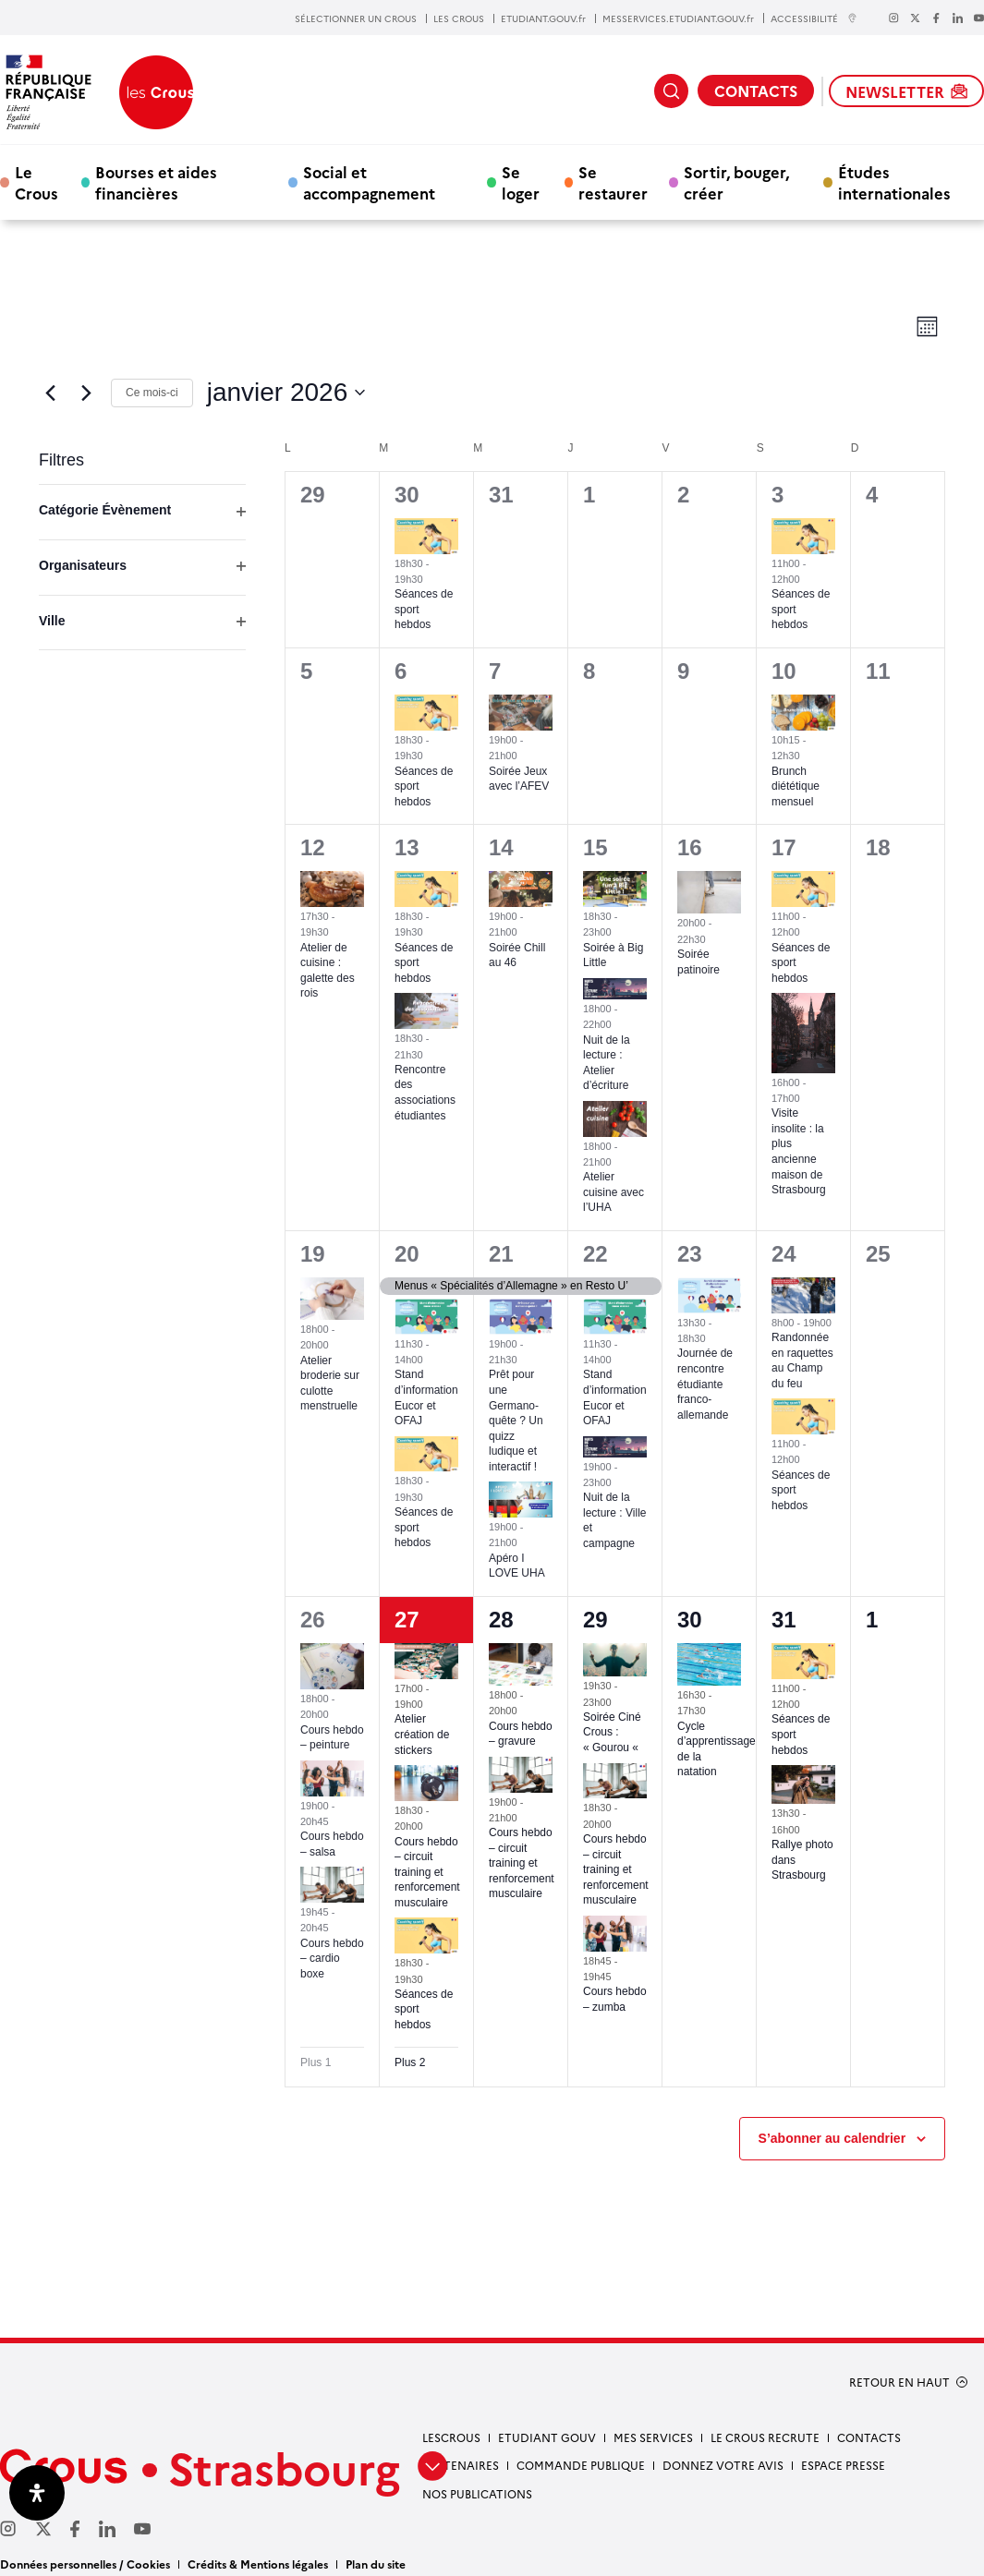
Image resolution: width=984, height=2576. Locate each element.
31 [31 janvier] (783, 1619)
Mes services (653, 2437)
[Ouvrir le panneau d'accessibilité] (37, 2493)
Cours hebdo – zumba (615, 1999)
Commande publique (580, 2465)
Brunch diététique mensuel (795, 786)
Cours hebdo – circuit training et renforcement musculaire (427, 1872)
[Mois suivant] (86, 392)
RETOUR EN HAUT (899, 2382)
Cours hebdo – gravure (521, 1734)
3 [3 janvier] (777, 494)
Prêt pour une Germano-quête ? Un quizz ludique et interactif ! (516, 1420)
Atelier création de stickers (422, 1734)
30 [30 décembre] (407, 494)
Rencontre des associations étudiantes (425, 1092)
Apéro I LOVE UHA (517, 1566)
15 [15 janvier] (595, 847)
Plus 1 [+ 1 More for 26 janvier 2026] (315, 2062)
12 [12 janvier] (312, 847)
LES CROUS (458, 18)
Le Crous (36, 182)
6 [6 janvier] (401, 671)
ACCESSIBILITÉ (814, 18)
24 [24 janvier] (783, 1253)
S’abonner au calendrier (832, 2138)
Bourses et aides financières (156, 182)
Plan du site (376, 2563)
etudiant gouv (547, 2437)
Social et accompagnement (369, 182)
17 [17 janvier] (783, 847)
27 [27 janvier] (407, 1619)
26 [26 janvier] (312, 1619)
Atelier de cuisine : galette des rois (327, 970)
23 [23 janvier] (689, 1253)
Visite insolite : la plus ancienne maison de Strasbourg (798, 1151)
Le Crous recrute (765, 2437)
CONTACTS (755, 90)
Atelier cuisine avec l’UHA (613, 1192)
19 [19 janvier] (312, 1253)
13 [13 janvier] (407, 847)
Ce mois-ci (152, 392)
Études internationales (894, 182)
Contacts (869, 2437)
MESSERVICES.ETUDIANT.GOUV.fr (678, 18)
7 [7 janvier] (495, 671)
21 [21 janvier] (501, 1253)
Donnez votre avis (723, 2465)
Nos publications (477, 2493)
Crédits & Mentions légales (258, 2563)
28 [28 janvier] (501, 1619)
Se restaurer (613, 182)
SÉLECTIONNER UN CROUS (356, 18)
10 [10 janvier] (783, 671)
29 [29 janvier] (595, 1619)
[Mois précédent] (50, 392)
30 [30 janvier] (689, 1619)
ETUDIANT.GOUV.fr (543, 18)
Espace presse (843, 2465)
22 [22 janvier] (595, 1253)
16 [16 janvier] (689, 847)
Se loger (521, 182)
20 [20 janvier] (407, 1253)
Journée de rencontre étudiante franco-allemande (705, 1384)
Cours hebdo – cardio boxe (332, 1958)
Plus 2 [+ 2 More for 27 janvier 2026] (410, 2062)
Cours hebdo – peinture (332, 1737)
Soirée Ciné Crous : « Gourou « (612, 1732)
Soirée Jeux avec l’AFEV (519, 779)
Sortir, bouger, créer (736, 182)
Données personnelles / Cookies (85, 2563)
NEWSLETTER (906, 91)
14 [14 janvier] (501, 847)
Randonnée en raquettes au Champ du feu (802, 1360)
